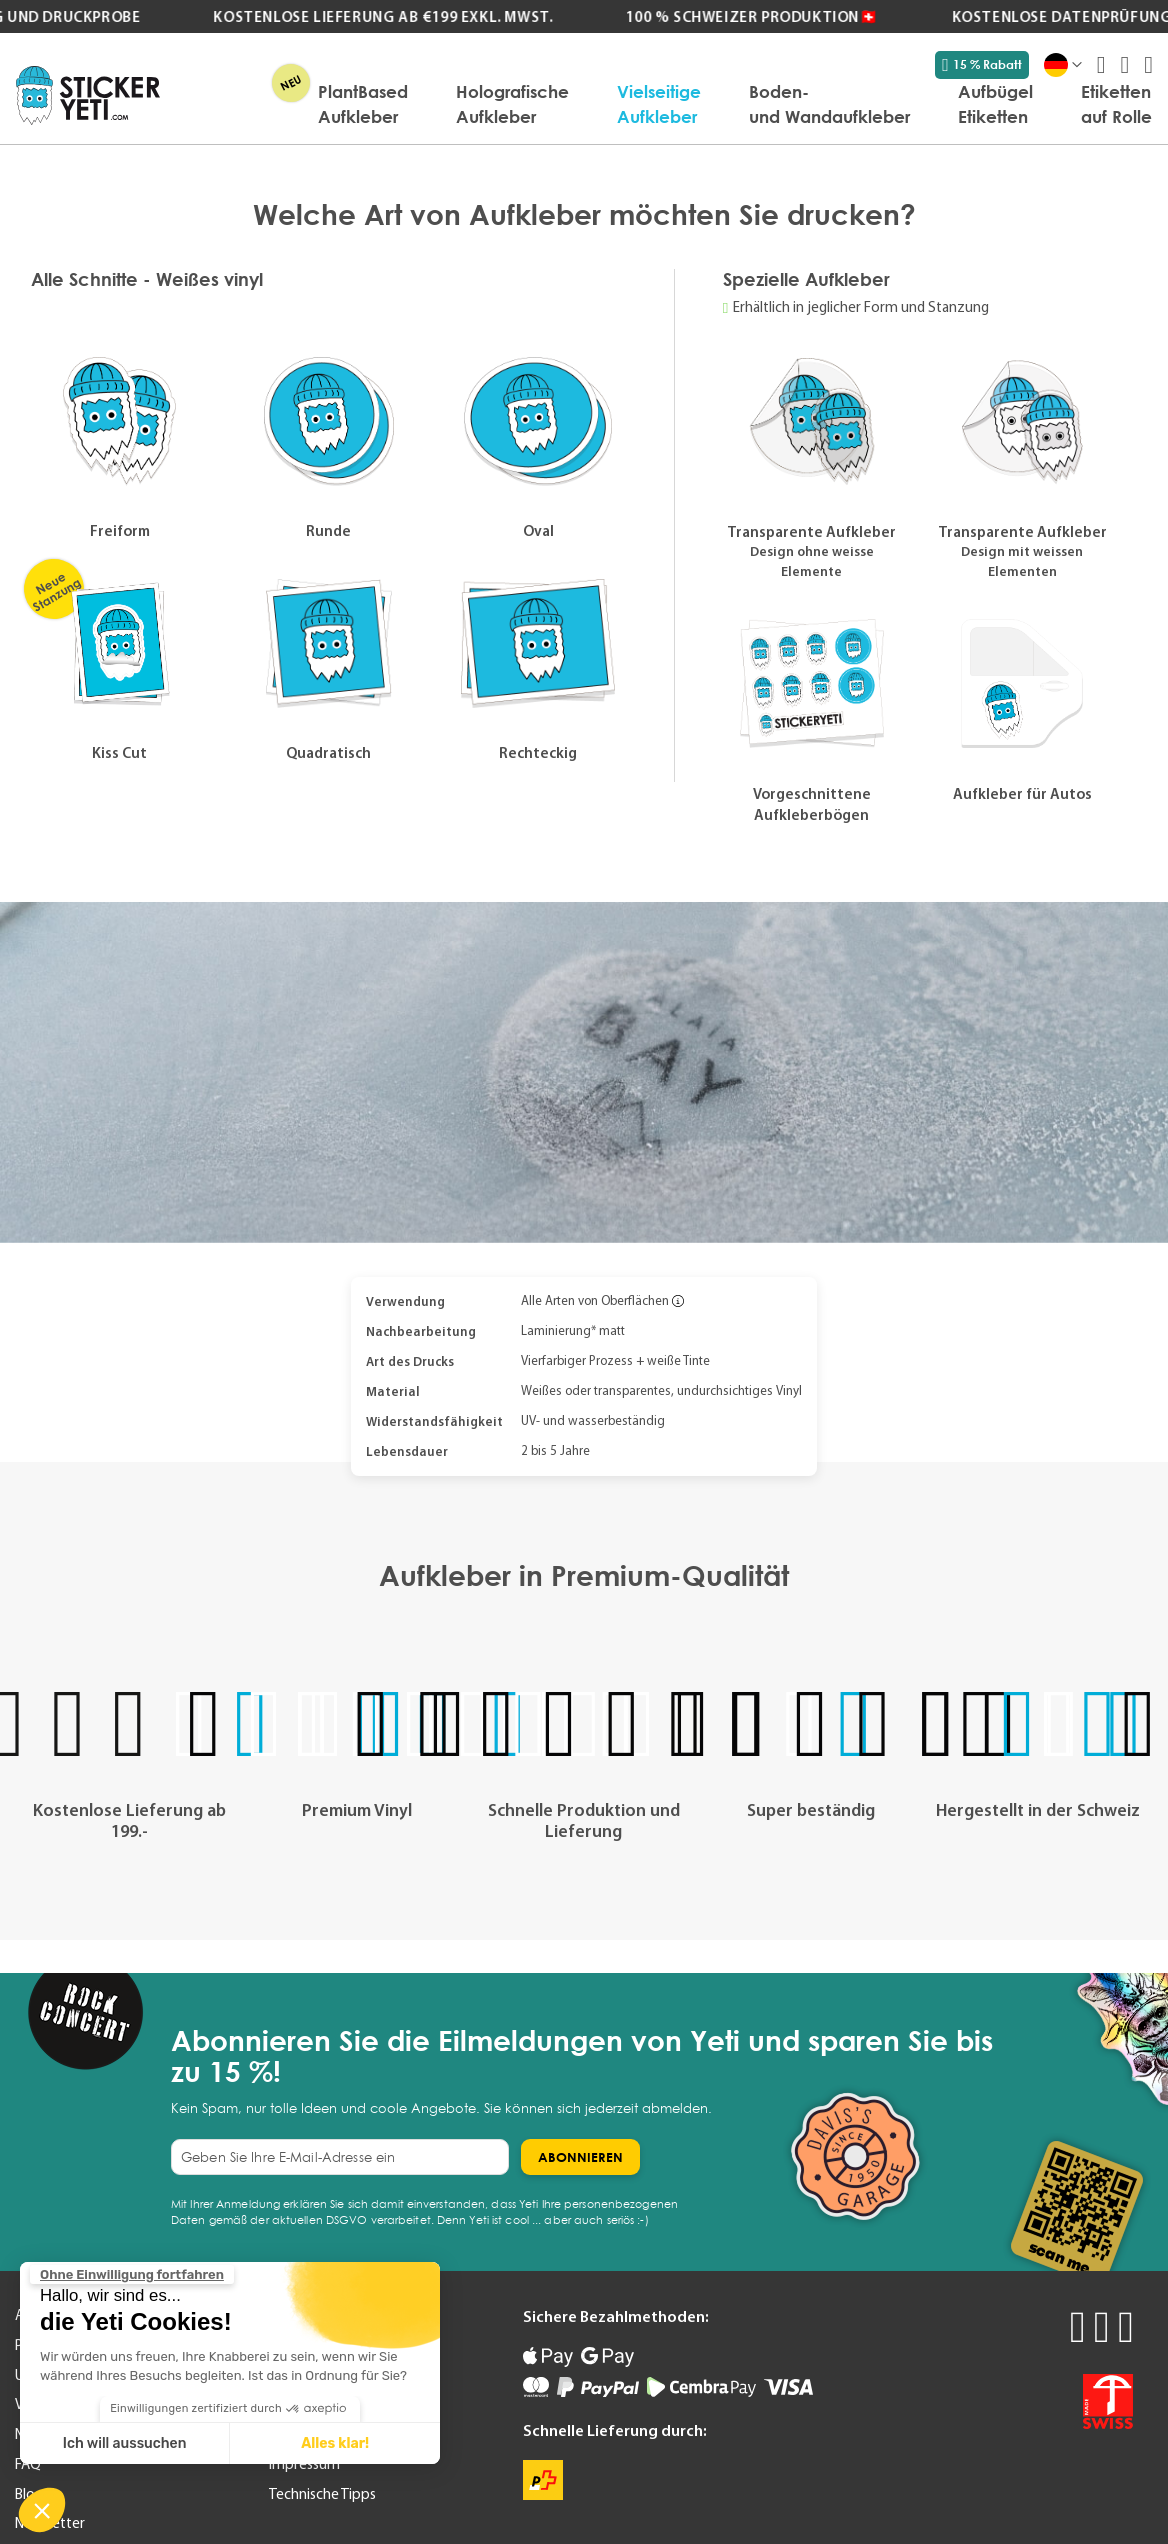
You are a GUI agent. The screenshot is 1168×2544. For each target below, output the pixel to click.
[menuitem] (363, 104)
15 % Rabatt (982, 65)
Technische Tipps (322, 2494)
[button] (42, 2510)
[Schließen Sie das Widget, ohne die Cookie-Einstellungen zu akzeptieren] (132, 2275)
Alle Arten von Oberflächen (595, 1300)
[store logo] (88, 95)
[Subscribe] (580, 2157)
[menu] (666, 104)
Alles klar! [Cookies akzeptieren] (335, 2443)
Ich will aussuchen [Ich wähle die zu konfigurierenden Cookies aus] (125, 2443)
